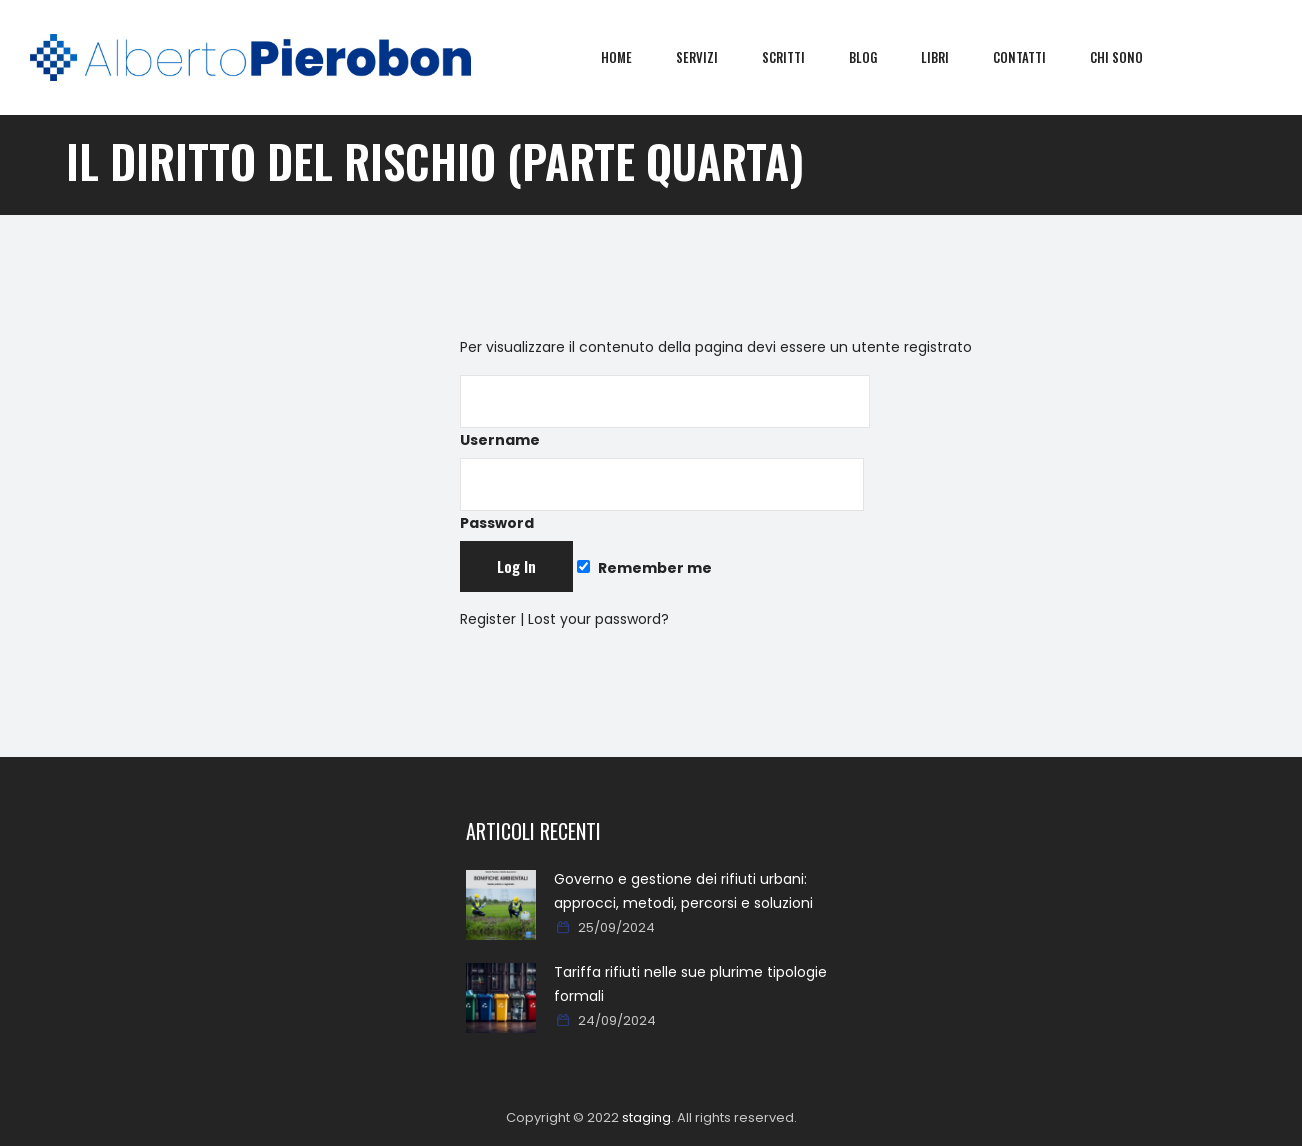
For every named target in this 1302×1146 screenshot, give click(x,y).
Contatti (1033, 57)
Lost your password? (598, 619)
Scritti (797, 57)
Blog (877, 57)
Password (662, 495)
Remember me (644, 568)
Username (665, 412)
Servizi (711, 57)
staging (646, 1117)
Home (630, 57)
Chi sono (1130, 57)
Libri (949, 57)
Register (488, 619)
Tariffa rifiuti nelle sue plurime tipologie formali (690, 984)
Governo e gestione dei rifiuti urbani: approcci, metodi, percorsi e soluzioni (683, 891)
